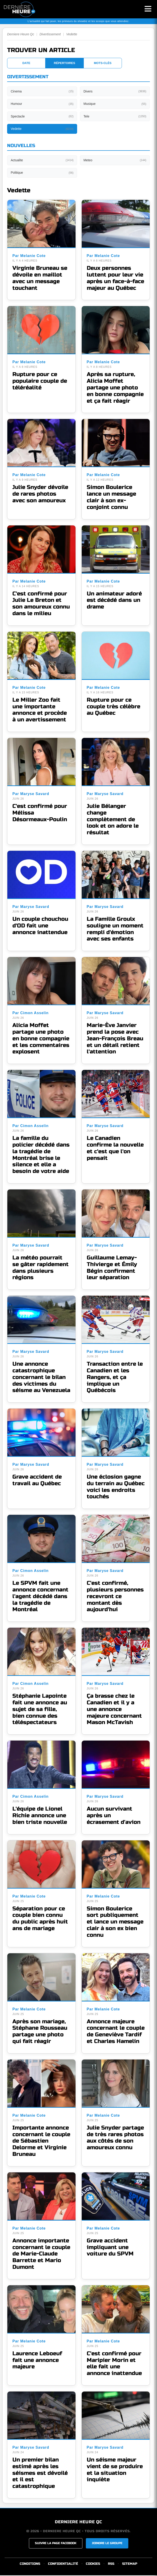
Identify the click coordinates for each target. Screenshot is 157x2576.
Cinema (42, 91)
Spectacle (42, 116)
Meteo (115, 161)
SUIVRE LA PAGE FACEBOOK (55, 2544)
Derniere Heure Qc (20, 34)
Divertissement (50, 34)
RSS (111, 2564)
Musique (115, 104)
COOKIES (93, 2564)
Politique (42, 173)
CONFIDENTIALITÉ (63, 2564)
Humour (42, 104)
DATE (26, 63)
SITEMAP (129, 2564)
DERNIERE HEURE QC (78, 2522)
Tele (115, 116)
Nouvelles (21, 146)
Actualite (42, 161)
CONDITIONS (30, 2564)
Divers (115, 91)
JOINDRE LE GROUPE (107, 2544)
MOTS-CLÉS (103, 63)
